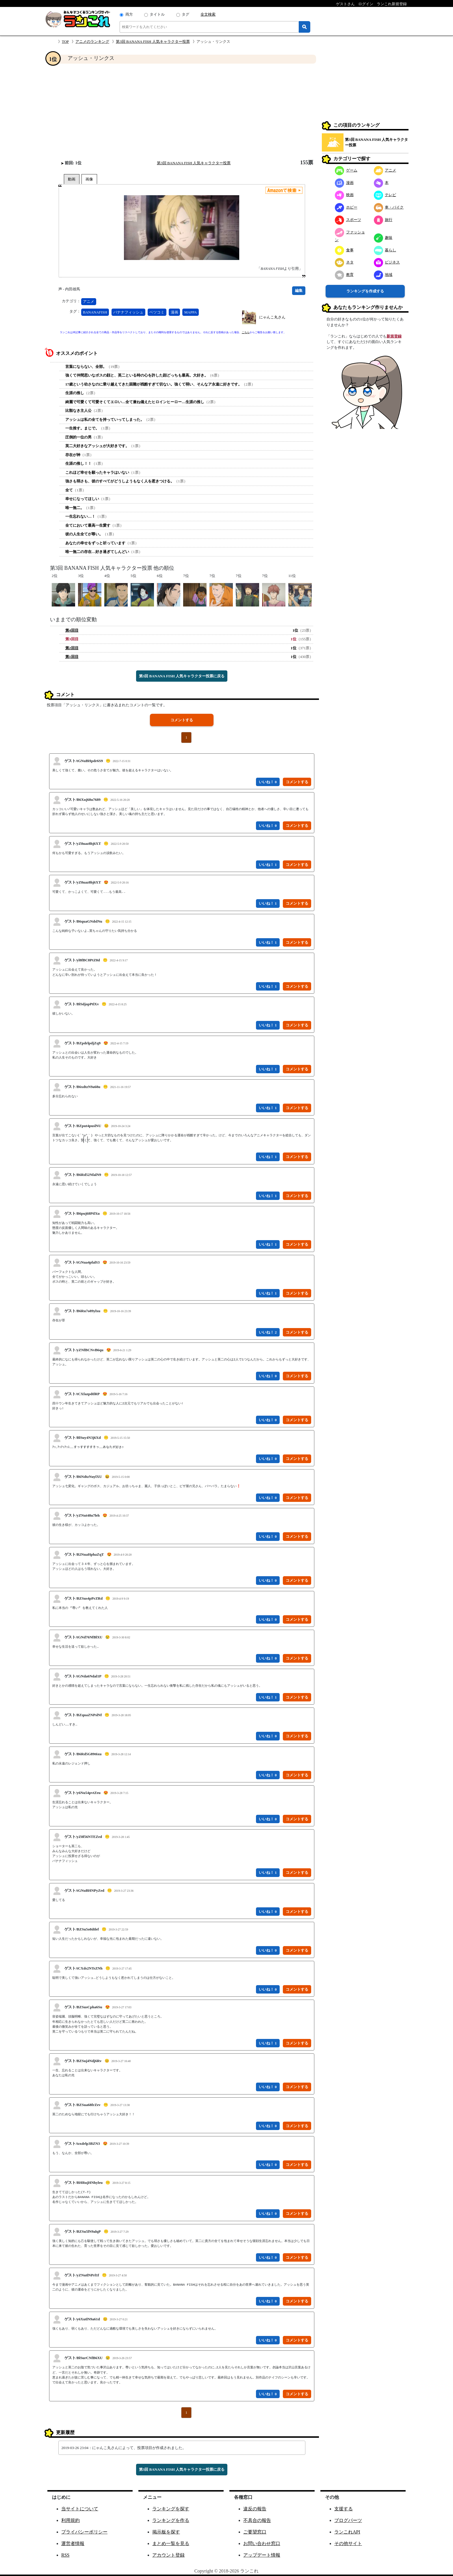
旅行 (383, 219)
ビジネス (387, 262)
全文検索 (208, 14)
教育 (344, 274)
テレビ (385, 195)
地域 (383, 274)
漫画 (174, 312)
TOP (65, 41)
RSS (65, 2555)
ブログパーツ (348, 2520)
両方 (129, 14)
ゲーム (346, 170)
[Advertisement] (181, 111)
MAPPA (190, 312)
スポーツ (348, 219)
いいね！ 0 (268, 782)
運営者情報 (72, 2543)
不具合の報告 (257, 2520)
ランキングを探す (170, 2508)
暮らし (385, 250)
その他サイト (348, 2543)
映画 (344, 195)
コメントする (181, 720)
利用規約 (70, 2520)
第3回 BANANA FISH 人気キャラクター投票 (153, 41)
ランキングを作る (170, 2520)
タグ (185, 14)
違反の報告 (254, 2508)
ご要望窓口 (254, 2531)
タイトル (157, 14)
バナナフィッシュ (128, 312)
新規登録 (394, 336)
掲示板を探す (166, 2531)
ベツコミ (156, 312)
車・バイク (389, 207)
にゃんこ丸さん (272, 317)
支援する (343, 2508)
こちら (246, 332)
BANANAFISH (95, 312)
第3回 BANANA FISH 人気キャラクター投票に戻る (182, 676)
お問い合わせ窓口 (261, 2543)
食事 (344, 250)
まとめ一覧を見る (170, 2543)
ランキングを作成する (365, 291)
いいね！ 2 (268, 1332)
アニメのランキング (92, 41)
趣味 (383, 237)
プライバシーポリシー (84, 2531)
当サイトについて (79, 2508)
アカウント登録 (168, 2555)
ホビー (346, 207)
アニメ (88, 301)
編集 (298, 290)
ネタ (344, 262)
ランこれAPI (347, 2531)
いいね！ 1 (268, 864)
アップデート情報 (261, 2555)
